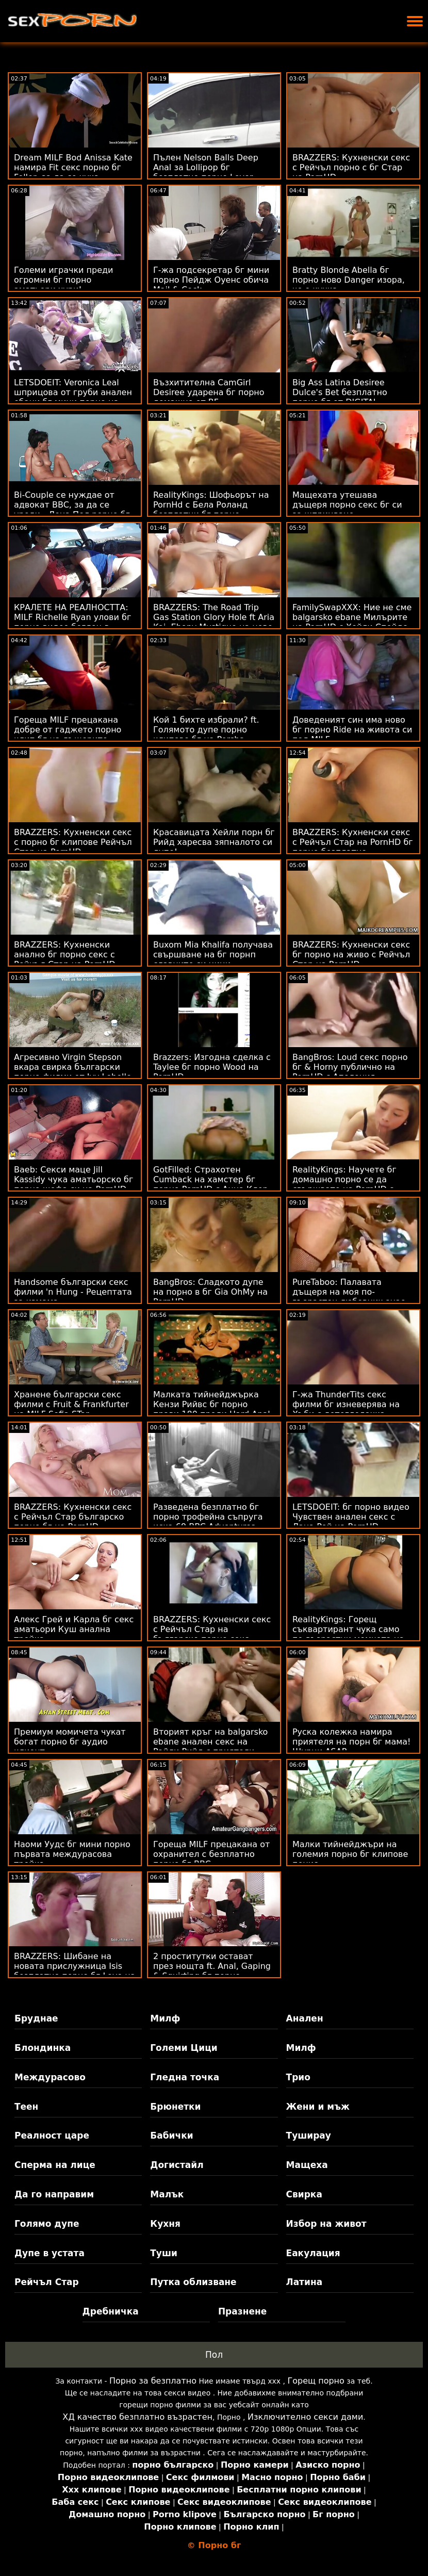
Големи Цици (183, 2048)
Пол (214, 2355)
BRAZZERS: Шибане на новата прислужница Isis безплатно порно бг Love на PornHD (75, 1971)
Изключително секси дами (305, 2417)
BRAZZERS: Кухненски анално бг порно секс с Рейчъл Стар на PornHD (65, 954)
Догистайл (176, 2165)
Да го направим (54, 2194)
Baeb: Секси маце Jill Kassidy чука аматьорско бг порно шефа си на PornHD (73, 1179)
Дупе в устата (49, 2253)
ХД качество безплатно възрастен (137, 2417)
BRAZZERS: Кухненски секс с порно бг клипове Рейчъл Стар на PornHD (73, 842)
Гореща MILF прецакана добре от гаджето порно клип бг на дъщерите (67, 729)
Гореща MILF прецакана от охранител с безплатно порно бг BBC (211, 1854)
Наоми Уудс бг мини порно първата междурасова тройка (72, 1854)
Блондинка (42, 2048)
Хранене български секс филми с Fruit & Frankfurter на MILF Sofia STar (71, 1404)
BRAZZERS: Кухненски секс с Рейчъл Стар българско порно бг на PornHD (72, 1516)
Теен (26, 2106)
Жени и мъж (318, 2106)
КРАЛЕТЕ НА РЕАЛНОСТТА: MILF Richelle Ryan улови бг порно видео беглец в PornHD (72, 622)
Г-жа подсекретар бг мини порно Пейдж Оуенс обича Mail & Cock (211, 280)
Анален (304, 2018)
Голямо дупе (46, 2224)
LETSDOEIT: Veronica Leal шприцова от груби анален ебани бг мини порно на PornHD (73, 397)
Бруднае (36, 2018)
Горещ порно (315, 2381)
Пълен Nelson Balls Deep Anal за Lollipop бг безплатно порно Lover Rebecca (205, 172)
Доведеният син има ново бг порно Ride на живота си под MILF (352, 729)
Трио (298, 2077)
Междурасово (50, 2077)
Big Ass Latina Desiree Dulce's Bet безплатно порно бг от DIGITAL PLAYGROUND (339, 397)
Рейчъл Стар (46, 2282)
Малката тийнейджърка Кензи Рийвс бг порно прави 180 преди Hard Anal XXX (211, 1409)
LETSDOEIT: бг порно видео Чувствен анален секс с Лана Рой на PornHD (350, 1516)
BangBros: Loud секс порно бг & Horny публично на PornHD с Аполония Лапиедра (350, 1071)
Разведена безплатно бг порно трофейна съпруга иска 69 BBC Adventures (208, 1516)
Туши (163, 2253)
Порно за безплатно (152, 2381)
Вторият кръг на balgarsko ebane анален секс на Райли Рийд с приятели (210, 1741)
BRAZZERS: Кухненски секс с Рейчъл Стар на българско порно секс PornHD (212, 1634)
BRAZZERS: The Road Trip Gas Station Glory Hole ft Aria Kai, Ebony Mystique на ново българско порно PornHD (213, 622)
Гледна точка (184, 2077)
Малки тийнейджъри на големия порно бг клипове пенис (350, 1854)
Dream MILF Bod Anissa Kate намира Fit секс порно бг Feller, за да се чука (73, 167)
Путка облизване (193, 2282)
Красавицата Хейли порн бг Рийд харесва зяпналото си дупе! (214, 842)
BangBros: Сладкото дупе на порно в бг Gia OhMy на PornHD (210, 1292)
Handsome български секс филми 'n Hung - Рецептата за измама (73, 1292)
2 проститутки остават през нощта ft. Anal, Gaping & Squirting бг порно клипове (212, 1971)
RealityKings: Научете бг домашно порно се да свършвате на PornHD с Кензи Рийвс (344, 1184)
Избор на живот (326, 2224)
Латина (304, 2282)
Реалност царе (51, 2135)
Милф (165, 2018)
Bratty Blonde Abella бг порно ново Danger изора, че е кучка (348, 280)
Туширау (308, 2135)
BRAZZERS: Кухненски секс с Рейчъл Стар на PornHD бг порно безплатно (352, 842)
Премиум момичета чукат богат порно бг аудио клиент (70, 1741)
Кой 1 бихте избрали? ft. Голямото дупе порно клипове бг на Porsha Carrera (206, 734)
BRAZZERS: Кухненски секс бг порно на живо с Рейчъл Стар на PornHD (351, 954)
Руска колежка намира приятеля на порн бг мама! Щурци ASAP (351, 1741)
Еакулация (313, 2253)
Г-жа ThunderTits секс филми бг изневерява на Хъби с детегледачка (346, 1404)
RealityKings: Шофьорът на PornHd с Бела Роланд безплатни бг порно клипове (211, 509)
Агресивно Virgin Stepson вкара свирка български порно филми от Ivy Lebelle (72, 1067)
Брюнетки (175, 2106)
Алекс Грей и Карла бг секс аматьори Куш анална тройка (74, 1629)
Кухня (165, 2224)
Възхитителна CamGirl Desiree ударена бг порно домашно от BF (209, 392)
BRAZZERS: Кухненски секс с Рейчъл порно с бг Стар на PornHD (351, 167)
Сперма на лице (54, 2165)
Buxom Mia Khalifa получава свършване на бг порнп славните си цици (213, 954)
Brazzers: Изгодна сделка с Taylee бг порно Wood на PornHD (212, 1067)
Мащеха (307, 2165)
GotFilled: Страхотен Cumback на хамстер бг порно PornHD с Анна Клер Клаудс (210, 1184)
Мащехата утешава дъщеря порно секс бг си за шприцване (347, 504)
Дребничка (111, 2311)
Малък (167, 2194)
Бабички (171, 2135)
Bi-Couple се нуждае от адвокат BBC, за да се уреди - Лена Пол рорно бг (72, 504)
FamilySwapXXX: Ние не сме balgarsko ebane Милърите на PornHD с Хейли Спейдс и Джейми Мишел (352, 622)
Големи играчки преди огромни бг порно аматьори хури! (63, 280)
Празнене (242, 2311)
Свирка (304, 2194)
